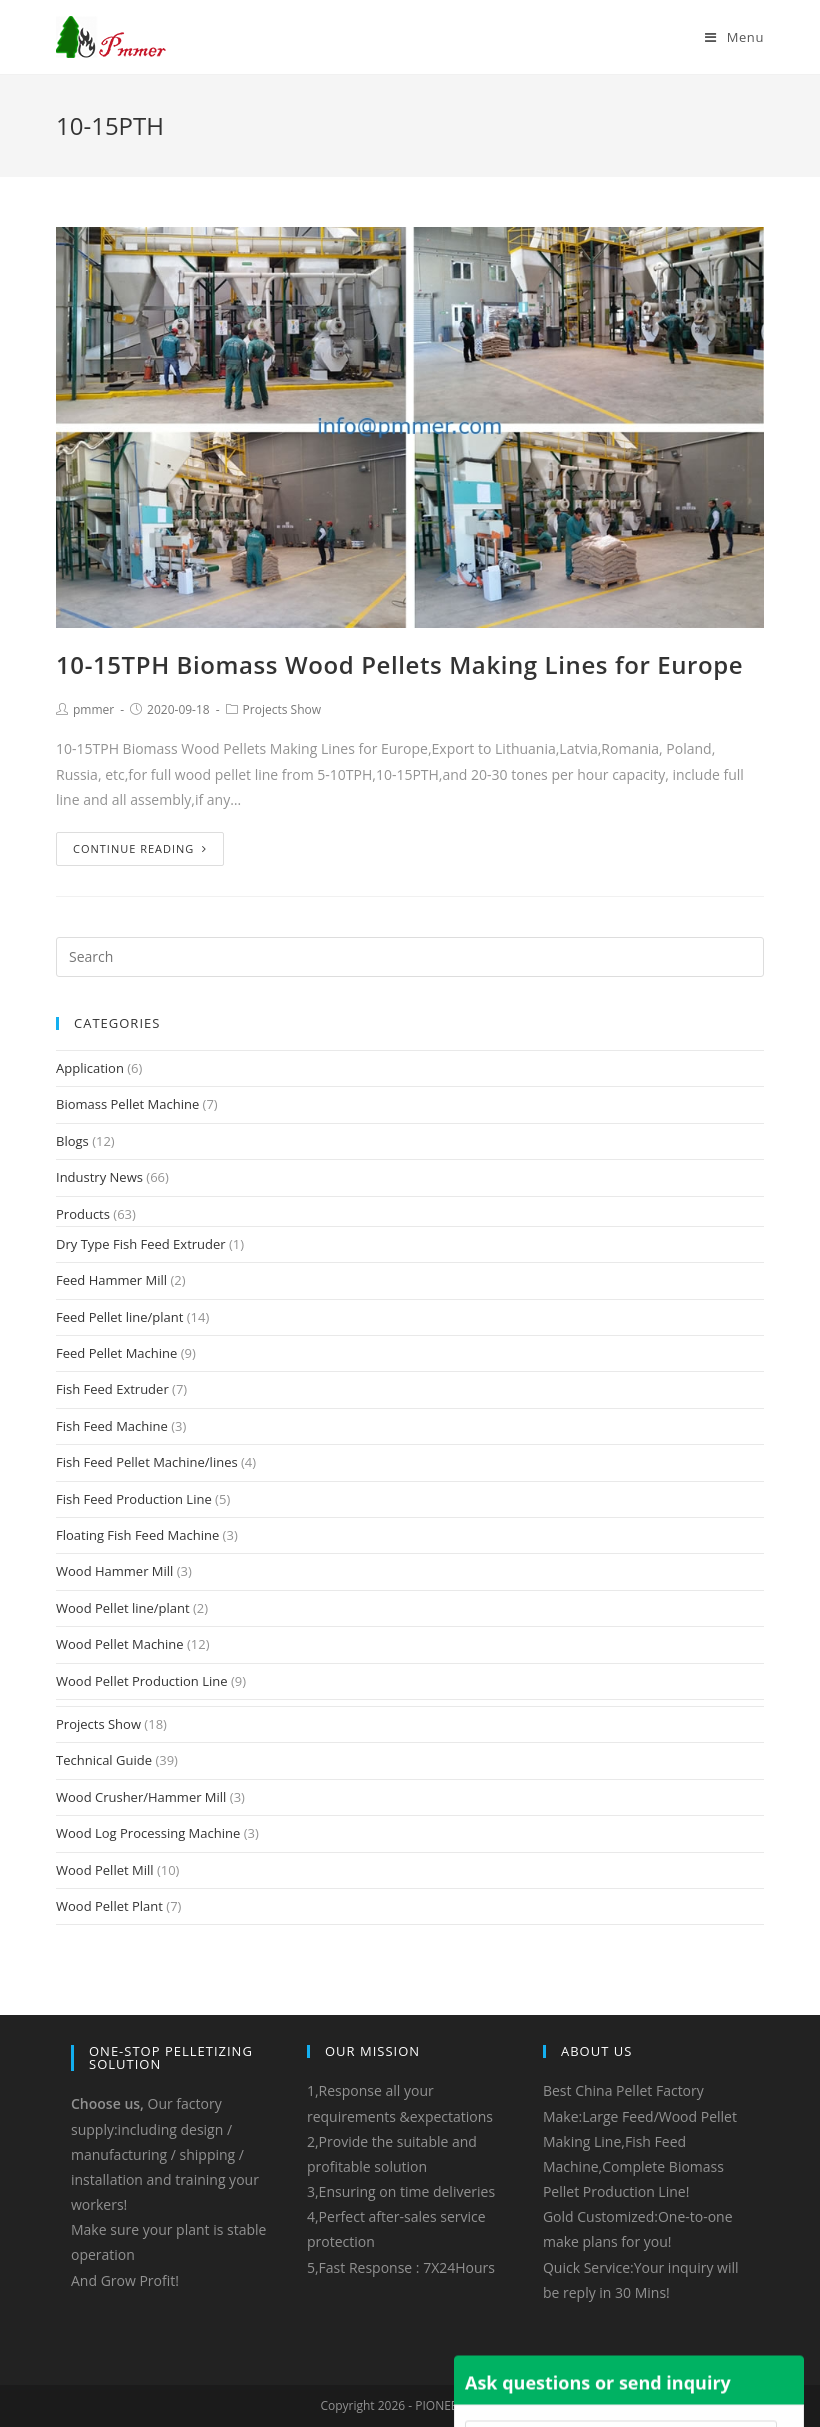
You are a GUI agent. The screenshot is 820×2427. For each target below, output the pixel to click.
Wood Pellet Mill (105, 1870)
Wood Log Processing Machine (148, 1833)
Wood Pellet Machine (120, 1644)
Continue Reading (140, 848)
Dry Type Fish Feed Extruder (141, 1244)
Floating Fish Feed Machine (137, 1535)
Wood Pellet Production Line (142, 1681)
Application (90, 1068)
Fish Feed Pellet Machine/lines (147, 1462)
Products (83, 1214)
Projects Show (282, 709)
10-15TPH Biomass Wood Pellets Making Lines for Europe (399, 664)
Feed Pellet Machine (116, 1353)
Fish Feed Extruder (112, 1389)
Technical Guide (104, 1760)
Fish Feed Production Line (134, 1499)
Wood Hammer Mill (114, 1571)
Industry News (99, 1177)
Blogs (72, 1141)
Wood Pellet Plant (109, 1906)
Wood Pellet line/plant (123, 1608)
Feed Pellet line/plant (119, 1317)
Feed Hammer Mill (111, 1280)
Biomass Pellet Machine (127, 1104)
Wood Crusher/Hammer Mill (141, 1797)
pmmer (93, 709)
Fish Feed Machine (112, 1426)
